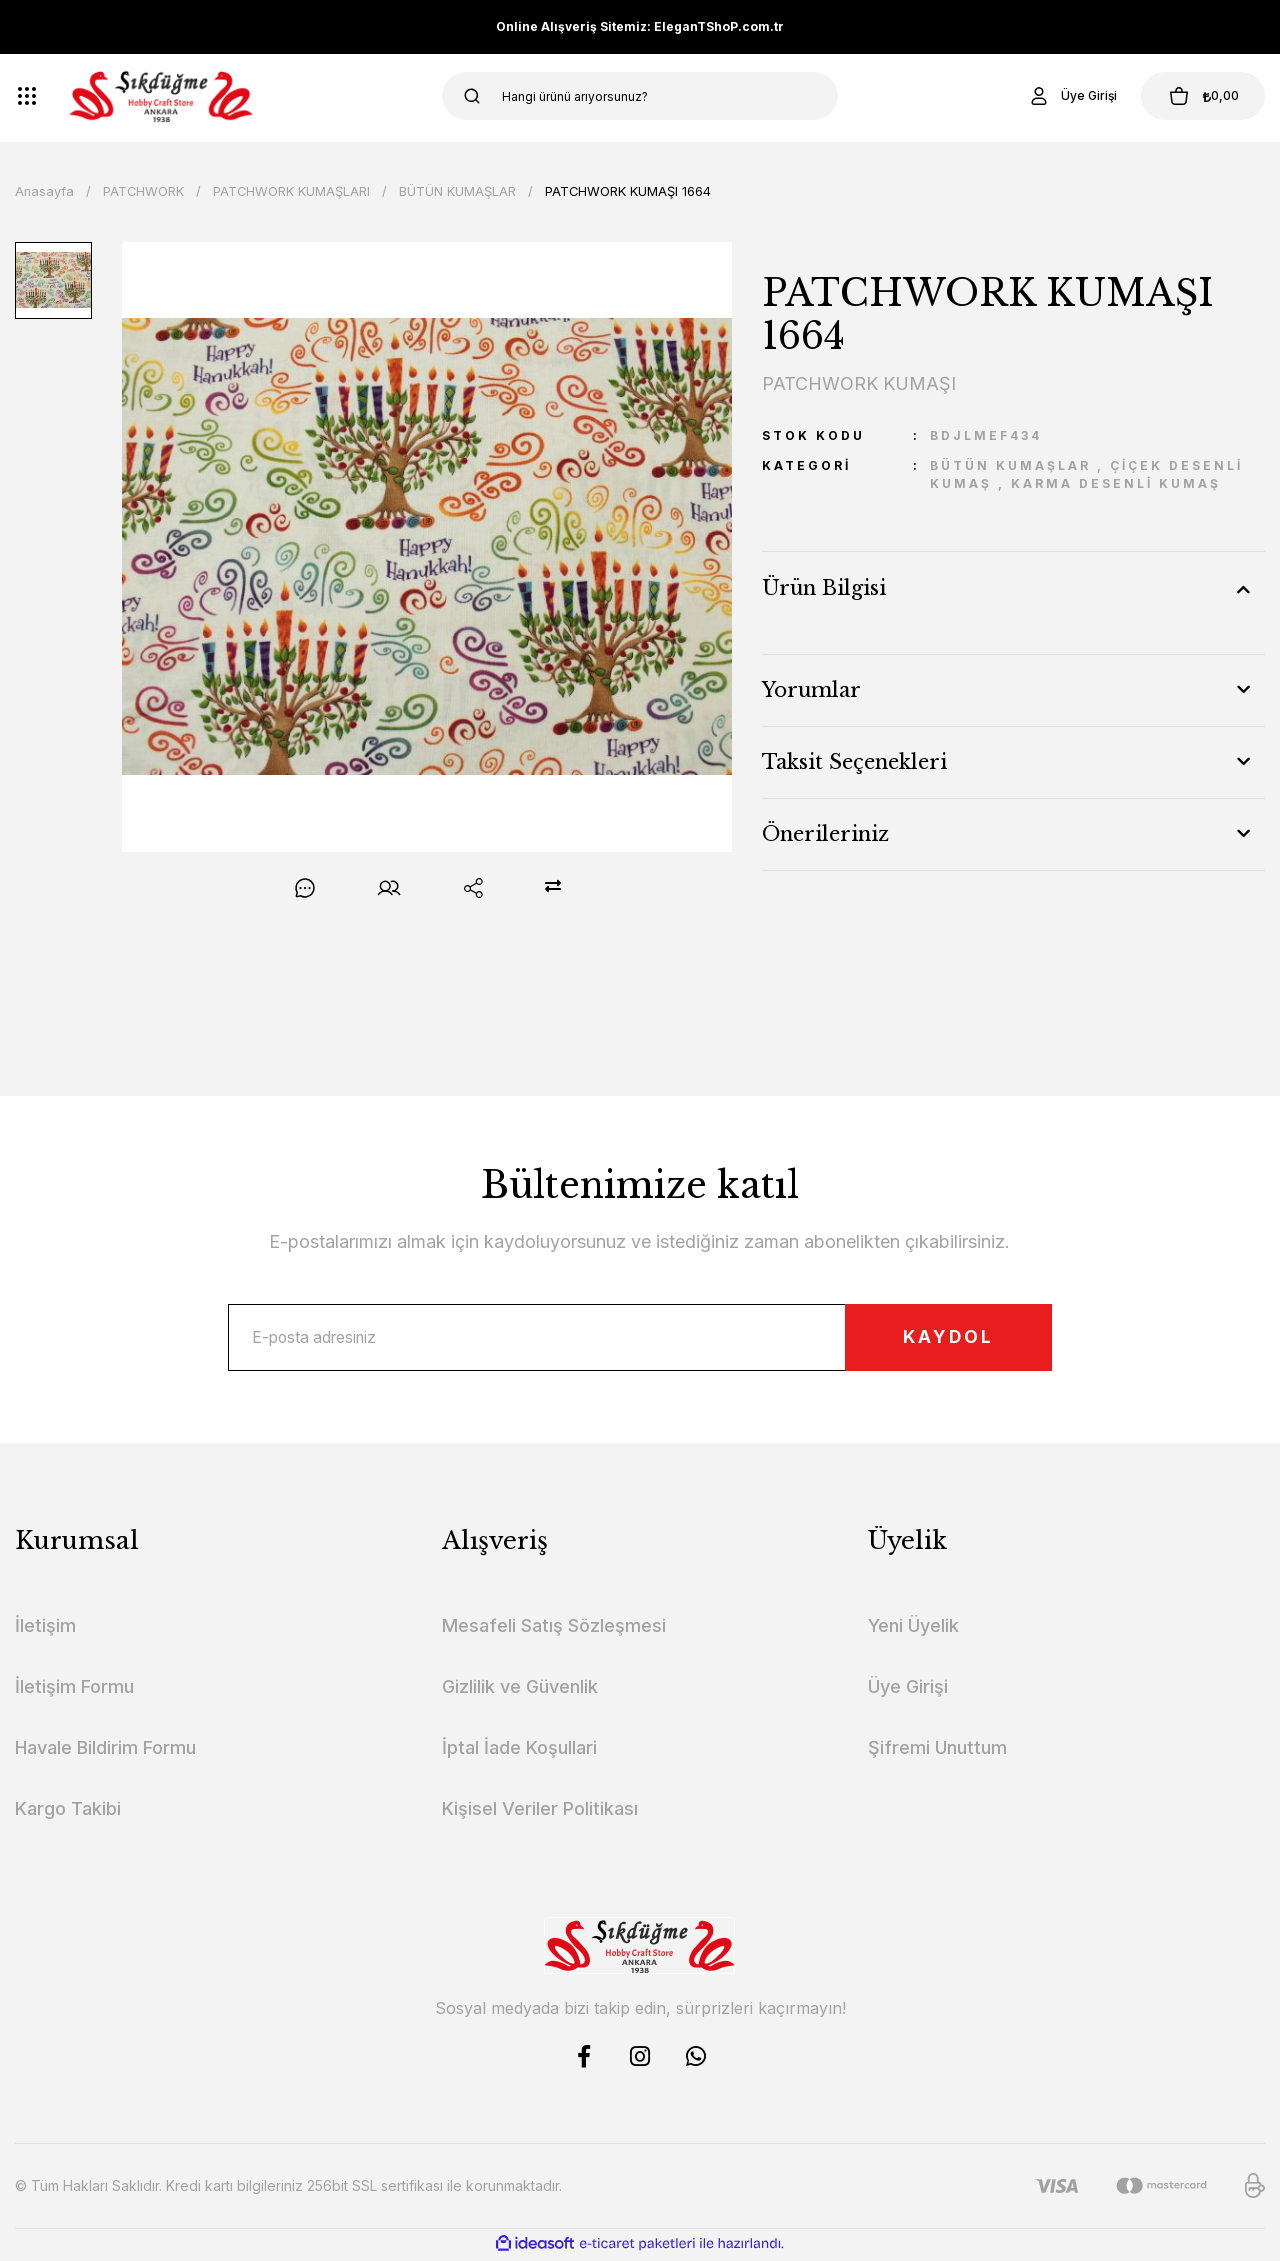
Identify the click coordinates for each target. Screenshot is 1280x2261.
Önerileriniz (825, 834)
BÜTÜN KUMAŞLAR (1010, 465)
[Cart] (1199, 96)
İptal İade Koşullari (519, 1750)
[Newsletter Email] (639, 1339)
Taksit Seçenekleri (854, 762)
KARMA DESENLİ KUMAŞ (1116, 483)
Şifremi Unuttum (937, 1750)
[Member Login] (1064, 96)
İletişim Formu (74, 1689)
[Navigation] (27, 96)
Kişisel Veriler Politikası (540, 1811)
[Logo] (161, 96)
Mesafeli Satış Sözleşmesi (554, 1628)
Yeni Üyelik (913, 1628)
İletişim (45, 1628)
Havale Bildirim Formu (105, 1750)
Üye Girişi (908, 1689)
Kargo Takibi (68, 1811)
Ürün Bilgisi (824, 588)
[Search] (640, 96)
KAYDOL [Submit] (941, 1338)
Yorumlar (811, 690)
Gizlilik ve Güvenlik (520, 1689)
